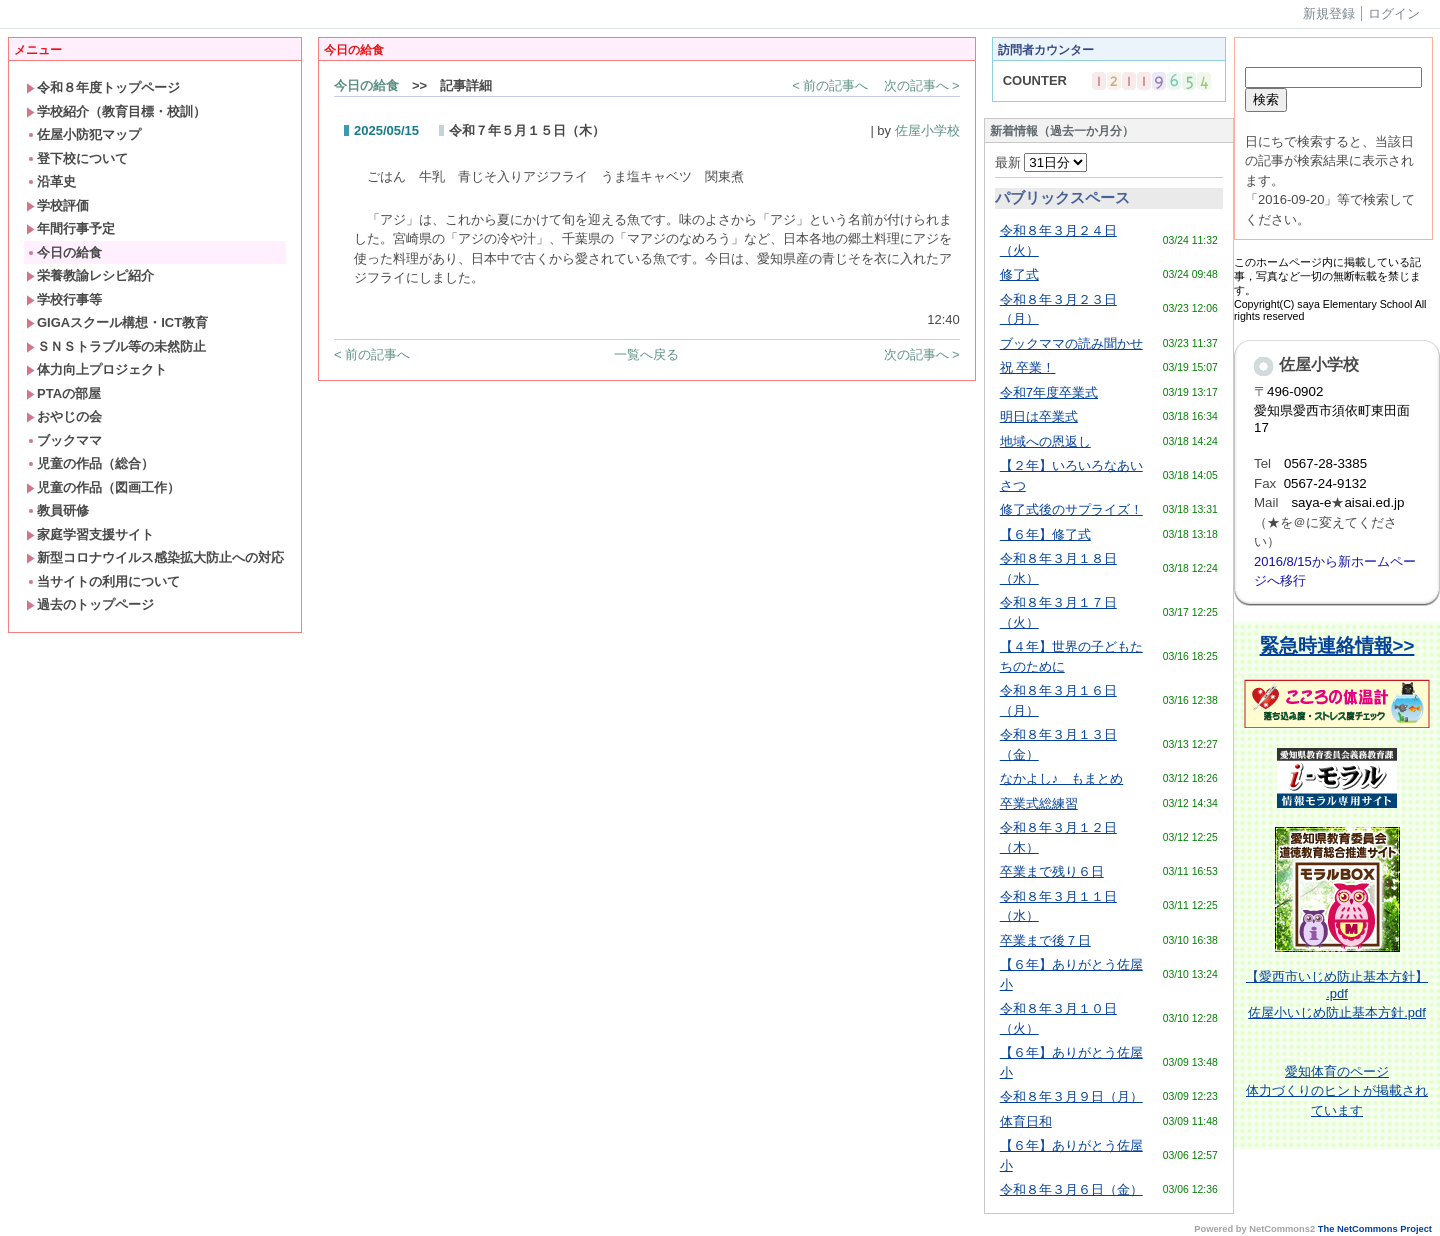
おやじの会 (64, 416)
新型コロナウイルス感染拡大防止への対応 (155, 557)
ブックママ (64, 440)
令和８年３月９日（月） (1071, 1096)
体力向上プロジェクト (96, 369)
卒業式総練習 (1039, 803)
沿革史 (51, 181)
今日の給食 (64, 252)
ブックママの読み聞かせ (1071, 343)
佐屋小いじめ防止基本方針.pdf (1337, 1012)
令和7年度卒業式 (1049, 392)
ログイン (1394, 13)
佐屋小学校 (927, 130)
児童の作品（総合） (90, 463)
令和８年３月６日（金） (1071, 1189)
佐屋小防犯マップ (83, 134)
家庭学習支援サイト (90, 534)
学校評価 (57, 205)
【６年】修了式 (1045, 534)
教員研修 (57, 510)
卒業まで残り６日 (1052, 871)
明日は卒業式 (1039, 416)
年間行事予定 (70, 228)
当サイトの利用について (103, 581)
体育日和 (1026, 1121)
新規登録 (1329, 13)
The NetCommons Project (1375, 1229)
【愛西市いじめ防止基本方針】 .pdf (1337, 985)
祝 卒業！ (1028, 367)
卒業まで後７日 (1045, 940)
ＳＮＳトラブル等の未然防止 (116, 346)
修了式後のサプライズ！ (1071, 509)
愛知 (1298, 1071)
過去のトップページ (90, 604)
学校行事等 (64, 299)
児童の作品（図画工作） (103, 487)
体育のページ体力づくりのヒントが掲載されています (1337, 1091)
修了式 (1019, 274)
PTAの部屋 (63, 393)
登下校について (77, 158)
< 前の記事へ (830, 85)
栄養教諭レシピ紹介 (90, 275)
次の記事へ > (922, 85)
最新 (1041, 162)
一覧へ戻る (646, 354)
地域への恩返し (1045, 441)
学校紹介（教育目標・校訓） (116, 111)
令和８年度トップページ (103, 87)
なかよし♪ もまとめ (1062, 778)
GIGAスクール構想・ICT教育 (117, 322)
